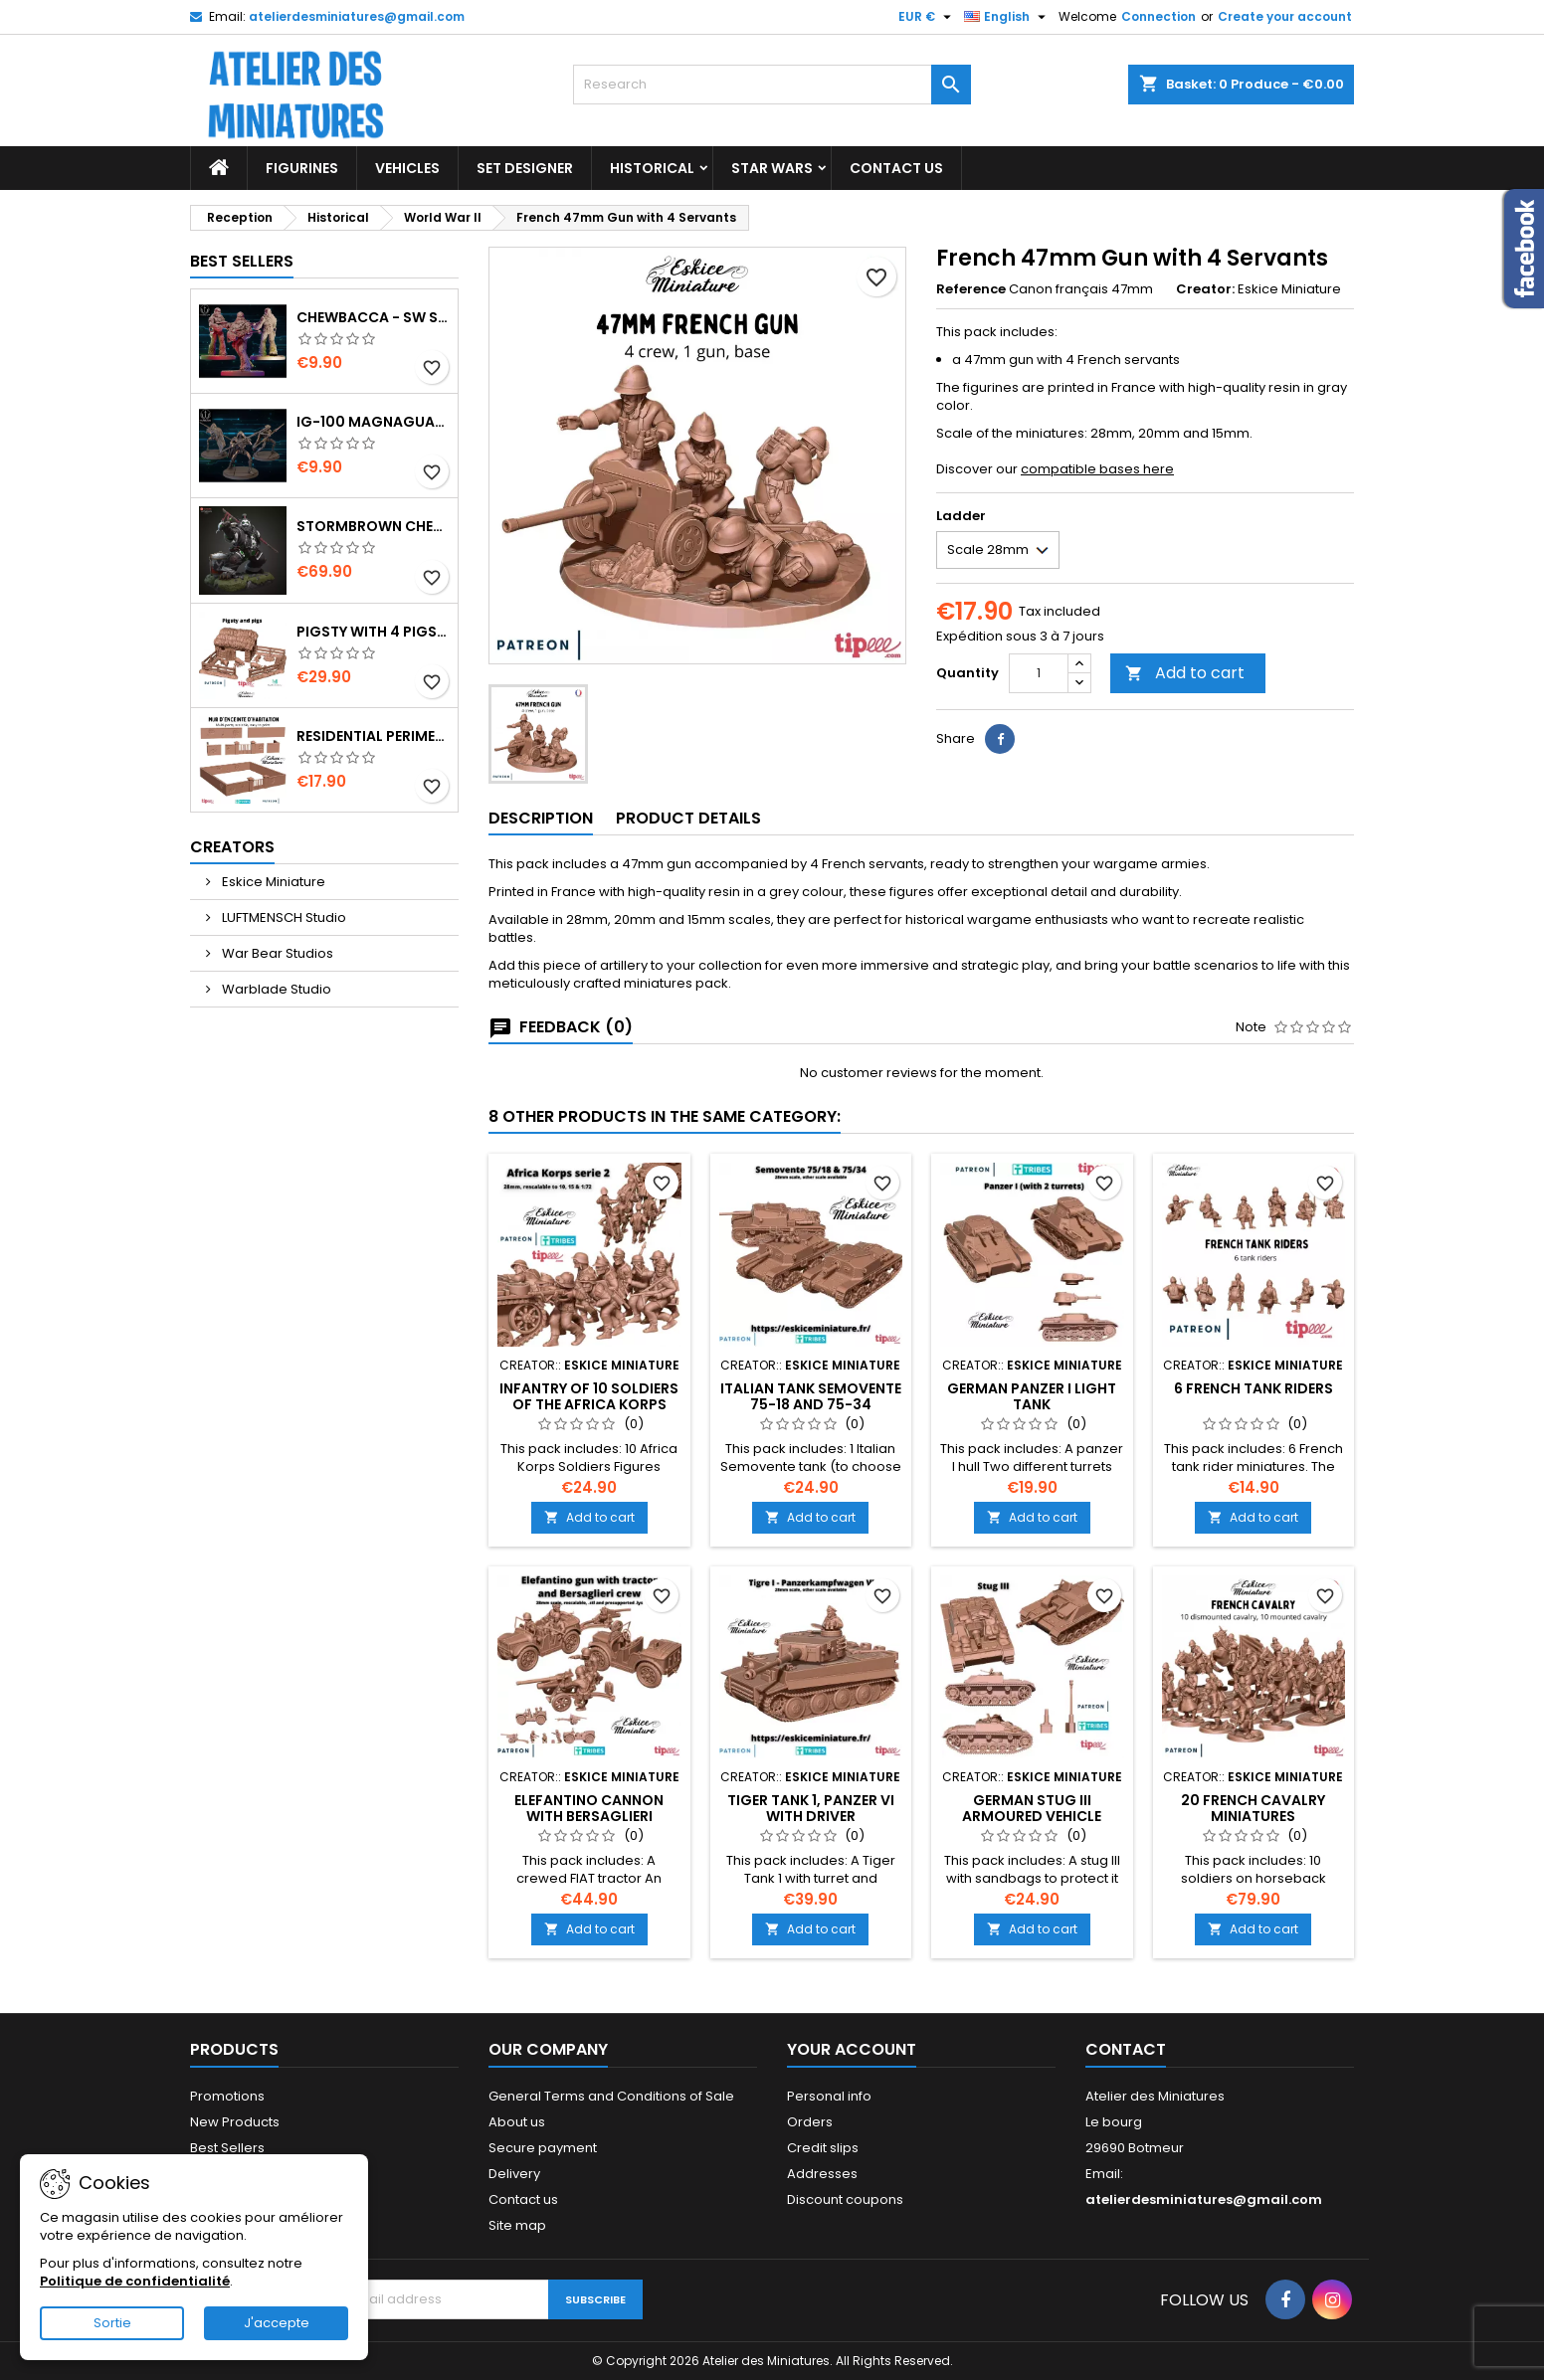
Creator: (1205, 289)
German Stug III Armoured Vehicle (1031, 1808)
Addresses (822, 2173)
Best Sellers (241, 261)
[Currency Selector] (927, 17)
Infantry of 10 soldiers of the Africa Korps (588, 1396)
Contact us (523, 2199)
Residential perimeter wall (373, 736)
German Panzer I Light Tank (1031, 1396)
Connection (1158, 16)
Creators (232, 846)
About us (516, 2121)
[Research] (772, 84)
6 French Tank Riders (1253, 1388)
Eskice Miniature (272, 881)
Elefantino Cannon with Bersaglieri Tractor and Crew (589, 1816)
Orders (810, 2121)
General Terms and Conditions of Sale (611, 2096)
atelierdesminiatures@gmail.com (357, 16)
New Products (235, 2121)
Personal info (829, 2096)
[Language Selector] (1007, 17)
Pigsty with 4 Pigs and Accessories (373, 632)
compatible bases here (1097, 468)
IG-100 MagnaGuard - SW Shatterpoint (373, 422)
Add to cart (1185, 672)
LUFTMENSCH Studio (282, 917)
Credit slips (823, 2147)
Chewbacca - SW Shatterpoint (373, 317)
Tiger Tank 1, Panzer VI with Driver (810, 1808)
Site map (517, 2225)
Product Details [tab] (688, 818)
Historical (652, 168)
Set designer (525, 168)
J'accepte (276, 2322)
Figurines (302, 168)
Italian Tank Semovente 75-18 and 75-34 (810, 1396)
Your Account (851, 2049)
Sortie (112, 2322)
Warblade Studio (275, 989)
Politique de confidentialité (135, 2281)
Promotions (227, 2096)
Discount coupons (845, 2199)
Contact (1125, 2049)
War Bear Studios (276, 953)
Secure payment (542, 2147)
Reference (971, 289)
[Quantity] (1038, 673)
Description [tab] (540, 818)
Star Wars (772, 168)
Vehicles (407, 168)
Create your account (1285, 16)
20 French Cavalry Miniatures (1253, 1808)
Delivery (514, 2173)
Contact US (896, 168)
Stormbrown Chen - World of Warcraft (373, 526)
